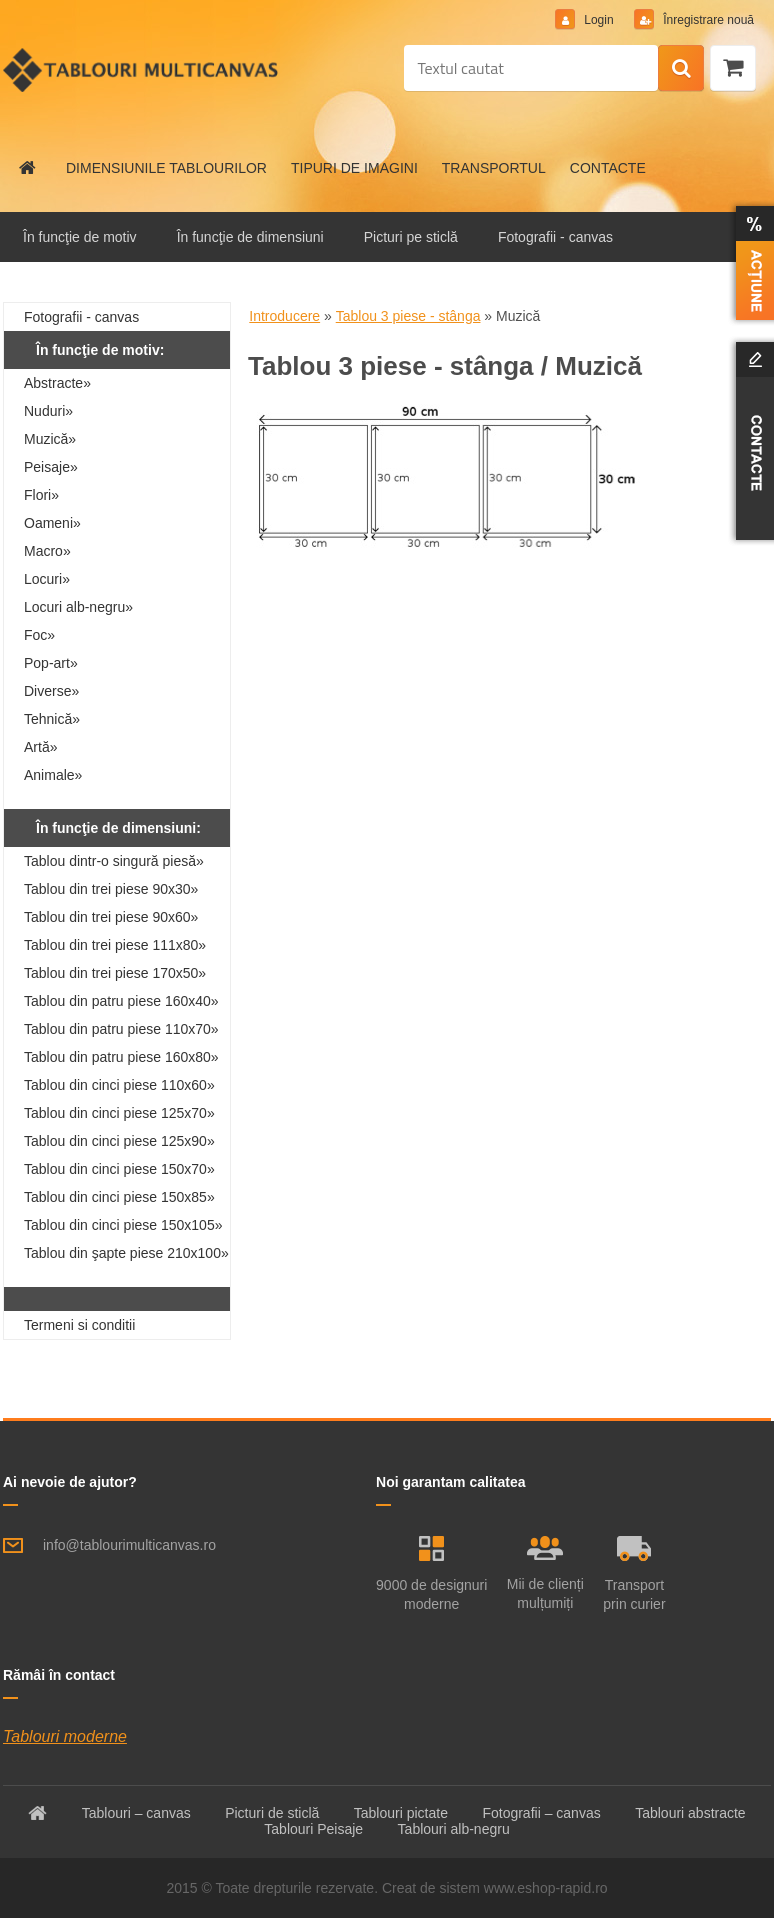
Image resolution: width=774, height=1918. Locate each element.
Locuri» (47, 579)
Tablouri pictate (401, 1813)
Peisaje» (51, 467)
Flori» (41, 495)
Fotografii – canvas (541, 1813)
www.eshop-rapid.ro (546, 1888)
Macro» (47, 551)
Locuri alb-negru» (78, 607)
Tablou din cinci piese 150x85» (119, 1197)
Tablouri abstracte (690, 1813)
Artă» (40, 747)
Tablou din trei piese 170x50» (115, 973)
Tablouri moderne (65, 1736)
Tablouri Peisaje (313, 1829)
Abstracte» (57, 383)
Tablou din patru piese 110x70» (121, 1029)
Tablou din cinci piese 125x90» (119, 1141)
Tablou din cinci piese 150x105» (123, 1225)
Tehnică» (52, 719)
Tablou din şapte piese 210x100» (126, 1253)
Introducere (284, 316)
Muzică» (50, 439)
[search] (681, 69)
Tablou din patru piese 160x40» (121, 1001)
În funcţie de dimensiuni (250, 237)
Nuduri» (48, 411)
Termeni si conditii (79, 1325)
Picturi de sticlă (272, 1813)
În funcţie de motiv (80, 237)
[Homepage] (28, 168)
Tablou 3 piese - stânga (408, 316)
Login (599, 20)
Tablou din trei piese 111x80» (115, 945)
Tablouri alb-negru (454, 1829)
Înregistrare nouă (707, 20)
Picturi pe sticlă (411, 237)
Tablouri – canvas (136, 1813)
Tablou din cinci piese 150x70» (119, 1169)
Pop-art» (51, 663)
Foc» (39, 635)
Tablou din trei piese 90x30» (111, 889)
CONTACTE (608, 168)
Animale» (53, 775)
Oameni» (52, 523)
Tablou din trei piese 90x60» (111, 917)
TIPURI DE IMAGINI (354, 168)
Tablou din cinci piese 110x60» (119, 1085)
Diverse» (51, 691)
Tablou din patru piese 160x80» (121, 1057)
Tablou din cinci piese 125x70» (119, 1113)
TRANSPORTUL (494, 168)
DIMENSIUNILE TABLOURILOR (166, 168)
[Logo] (140, 70)
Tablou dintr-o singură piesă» (114, 861)
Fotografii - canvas (555, 237)
